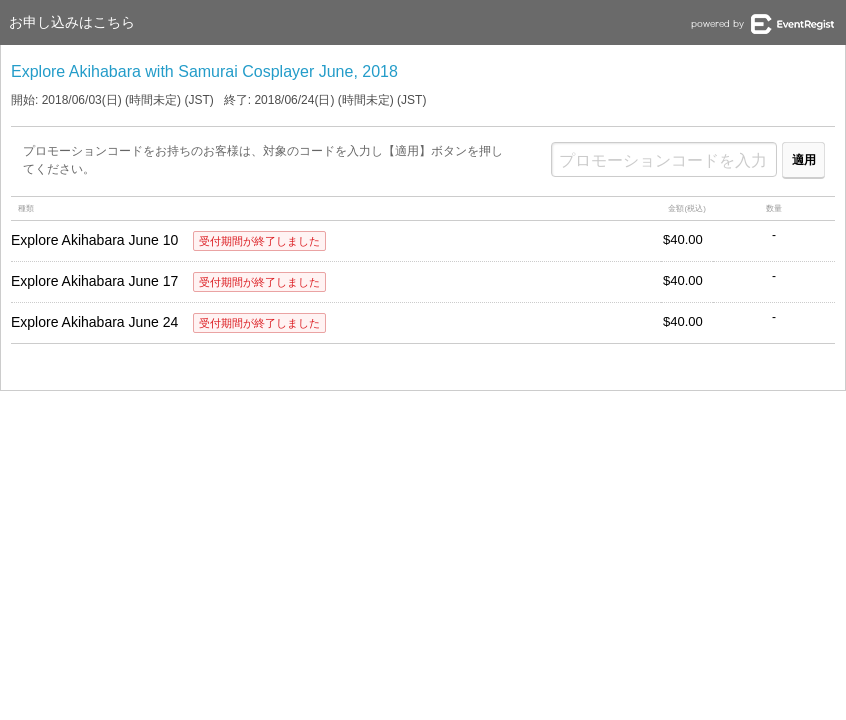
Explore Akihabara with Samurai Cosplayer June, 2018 (204, 71)
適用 (804, 160)
